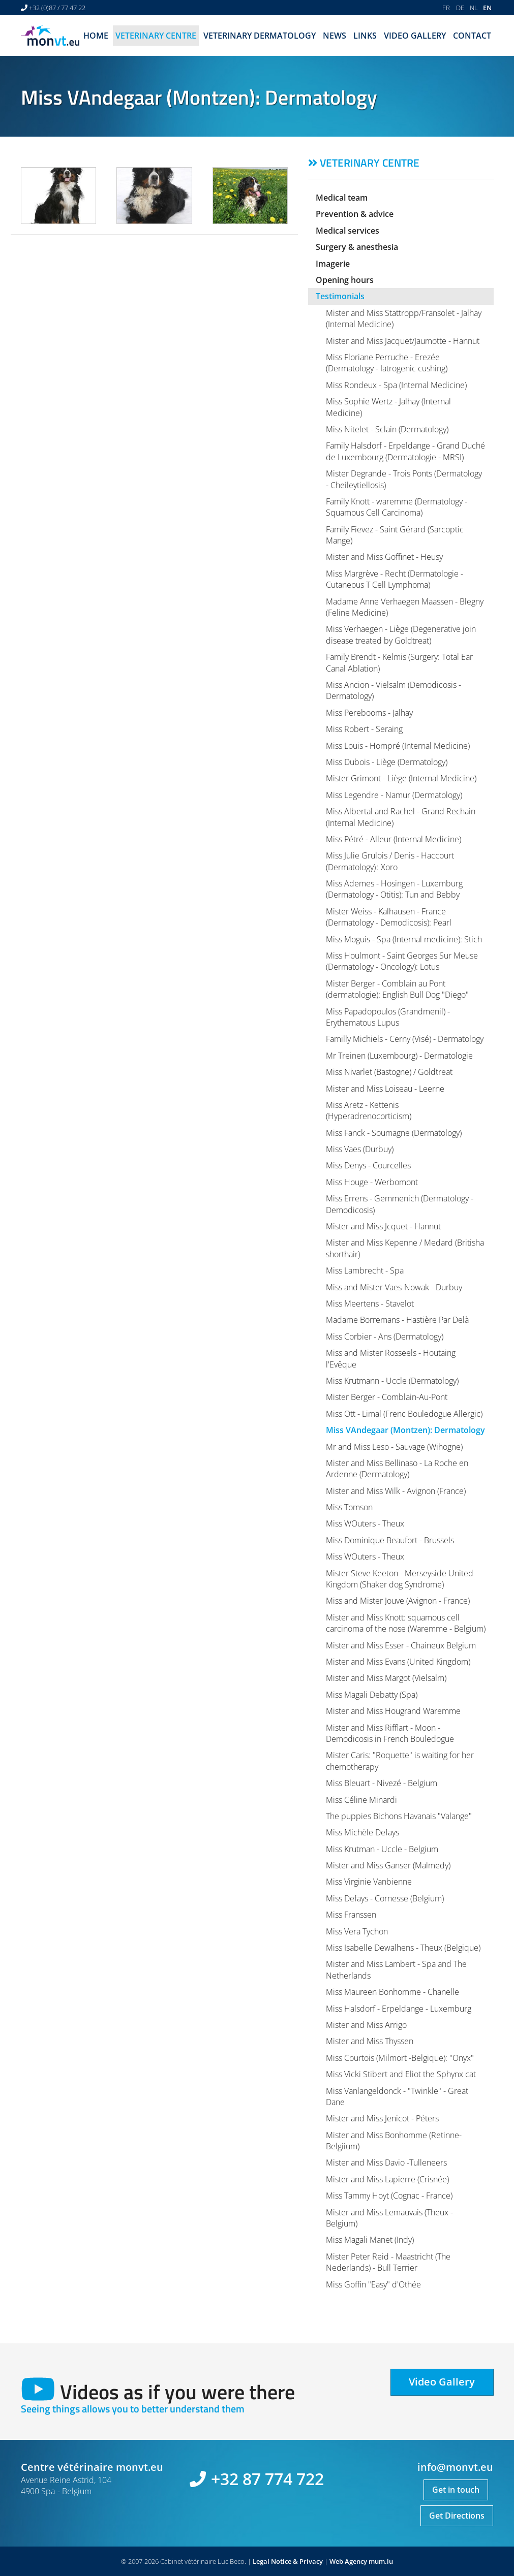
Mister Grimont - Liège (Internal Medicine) (401, 778)
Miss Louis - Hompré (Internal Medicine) (398, 745)
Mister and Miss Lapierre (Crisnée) (387, 2179)
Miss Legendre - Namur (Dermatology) (394, 795)
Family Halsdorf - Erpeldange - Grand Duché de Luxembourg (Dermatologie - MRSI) (405, 451)
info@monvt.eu (455, 2467)
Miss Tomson (349, 1507)
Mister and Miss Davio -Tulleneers (386, 2162)
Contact (472, 35)
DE (460, 7)
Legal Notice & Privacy (288, 2561)
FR (446, 7)
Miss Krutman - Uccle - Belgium (382, 1849)
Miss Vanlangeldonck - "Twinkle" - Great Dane (397, 2096)
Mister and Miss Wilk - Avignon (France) (396, 1491)
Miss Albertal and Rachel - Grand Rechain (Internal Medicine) (400, 817)
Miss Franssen (351, 1914)
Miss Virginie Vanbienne (369, 1881)
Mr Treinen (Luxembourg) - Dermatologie (399, 1055)
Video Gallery (415, 35)
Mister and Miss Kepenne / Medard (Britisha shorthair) (405, 1248)
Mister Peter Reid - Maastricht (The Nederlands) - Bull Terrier (388, 2262)
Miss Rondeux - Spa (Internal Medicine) (396, 385)
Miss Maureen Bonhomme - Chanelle (392, 1991)
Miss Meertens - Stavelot (370, 1303)
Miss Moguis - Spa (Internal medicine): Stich (404, 939)
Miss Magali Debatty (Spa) (371, 1694)
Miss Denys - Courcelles (368, 1165)
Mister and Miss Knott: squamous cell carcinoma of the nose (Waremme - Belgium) (406, 1623)
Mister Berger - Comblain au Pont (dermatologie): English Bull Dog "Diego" (397, 989)
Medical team (342, 197)
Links (365, 35)
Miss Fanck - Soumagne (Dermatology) (394, 1132)
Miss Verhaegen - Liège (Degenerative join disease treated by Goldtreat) (401, 634)
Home (95, 35)
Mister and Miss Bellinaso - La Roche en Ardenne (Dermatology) (397, 1468)
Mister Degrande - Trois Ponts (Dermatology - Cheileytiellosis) (404, 479)
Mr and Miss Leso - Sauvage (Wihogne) (394, 1446)
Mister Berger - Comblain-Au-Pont (386, 1397)
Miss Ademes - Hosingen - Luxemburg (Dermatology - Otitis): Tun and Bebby (394, 889)
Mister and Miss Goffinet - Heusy (384, 556)
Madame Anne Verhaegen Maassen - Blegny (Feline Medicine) (404, 607)
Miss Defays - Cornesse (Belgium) (385, 1898)
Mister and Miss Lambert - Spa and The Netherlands (396, 1969)
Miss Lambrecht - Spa (365, 1270)
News (334, 35)
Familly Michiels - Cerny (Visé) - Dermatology (404, 1038)
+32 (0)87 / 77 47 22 (57, 7)
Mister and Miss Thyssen (369, 2041)
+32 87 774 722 (267, 2479)
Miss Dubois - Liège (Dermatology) (386, 762)
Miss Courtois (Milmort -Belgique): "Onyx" (400, 2057)
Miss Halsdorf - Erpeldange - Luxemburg (398, 2008)
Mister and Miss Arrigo (366, 2024)
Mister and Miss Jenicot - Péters (382, 2118)
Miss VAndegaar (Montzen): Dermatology (405, 1430)
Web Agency (348, 2561)
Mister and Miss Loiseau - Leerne (385, 1088)
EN (487, 7)
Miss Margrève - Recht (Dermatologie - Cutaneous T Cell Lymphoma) (394, 579)
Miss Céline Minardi (361, 1799)
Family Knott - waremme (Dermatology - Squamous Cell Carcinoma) (396, 507)
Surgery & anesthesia (357, 246)
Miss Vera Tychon (357, 1931)
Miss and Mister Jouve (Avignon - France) (398, 1600)
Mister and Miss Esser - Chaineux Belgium (401, 1645)
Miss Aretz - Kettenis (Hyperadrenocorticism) (368, 1110)
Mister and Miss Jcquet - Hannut (383, 1226)
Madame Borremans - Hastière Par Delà (397, 1319)
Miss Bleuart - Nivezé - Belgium (381, 1783)
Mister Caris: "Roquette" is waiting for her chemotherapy (400, 1761)
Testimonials (340, 296)
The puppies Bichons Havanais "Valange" (399, 1816)
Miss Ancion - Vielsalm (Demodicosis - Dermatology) (393, 690)
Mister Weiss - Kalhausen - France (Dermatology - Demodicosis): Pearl (388, 917)
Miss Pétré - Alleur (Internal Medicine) (393, 839)
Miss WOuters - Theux (365, 1523)
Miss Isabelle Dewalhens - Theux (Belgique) (403, 1947)
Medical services (347, 230)
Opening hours (345, 279)
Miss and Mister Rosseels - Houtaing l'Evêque (391, 1358)
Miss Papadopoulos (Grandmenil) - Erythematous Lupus (388, 1017)
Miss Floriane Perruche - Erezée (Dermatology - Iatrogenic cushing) (386, 363)
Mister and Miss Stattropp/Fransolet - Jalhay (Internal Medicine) (403, 318)
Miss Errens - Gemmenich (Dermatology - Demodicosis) (399, 1204)
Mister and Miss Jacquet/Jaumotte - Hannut (402, 340)
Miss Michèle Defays (362, 1832)
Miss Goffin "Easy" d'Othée (373, 2284)
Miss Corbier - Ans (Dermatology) (384, 1336)
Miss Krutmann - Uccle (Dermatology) (392, 1380)
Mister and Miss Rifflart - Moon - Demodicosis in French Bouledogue (390, 1733)
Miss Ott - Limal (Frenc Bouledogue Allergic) (404, 1413)
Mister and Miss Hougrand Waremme (393, 1710)
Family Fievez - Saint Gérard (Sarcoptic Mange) (395, 535)
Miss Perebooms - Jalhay (369, 712)
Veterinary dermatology (259, 35)
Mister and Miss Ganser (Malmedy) (388, 1865)
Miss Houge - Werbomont (372, 1182)
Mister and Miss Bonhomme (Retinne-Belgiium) (394, 2140)
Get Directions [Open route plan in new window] (457, 2515)
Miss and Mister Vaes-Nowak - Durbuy (394, 1287)
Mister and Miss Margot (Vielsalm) (386, 1677)
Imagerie (333, 263)
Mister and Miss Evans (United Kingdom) (398, 1661)
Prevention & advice (355, 213)
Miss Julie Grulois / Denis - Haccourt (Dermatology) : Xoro (390, 861)
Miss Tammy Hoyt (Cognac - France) (389, 2195)
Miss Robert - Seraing (364, 729)
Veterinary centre (155, 35)
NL (474, 7)
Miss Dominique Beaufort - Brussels (390, 1540)
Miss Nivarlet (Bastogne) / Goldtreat (389, 1071)
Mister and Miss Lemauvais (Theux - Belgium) (389, 2218)
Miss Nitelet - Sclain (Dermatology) (387, 429)
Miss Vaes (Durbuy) (360, 1149)
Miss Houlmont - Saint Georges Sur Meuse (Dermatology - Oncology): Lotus (402, 961)
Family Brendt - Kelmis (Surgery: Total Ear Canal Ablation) (399, 662)
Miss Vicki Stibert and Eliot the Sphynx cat (401, 2074)
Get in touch (455, 2489)
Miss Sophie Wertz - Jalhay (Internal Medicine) (388, 407)
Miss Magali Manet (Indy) (370, 2239)
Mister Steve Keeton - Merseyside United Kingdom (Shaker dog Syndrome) (399, 1579)
